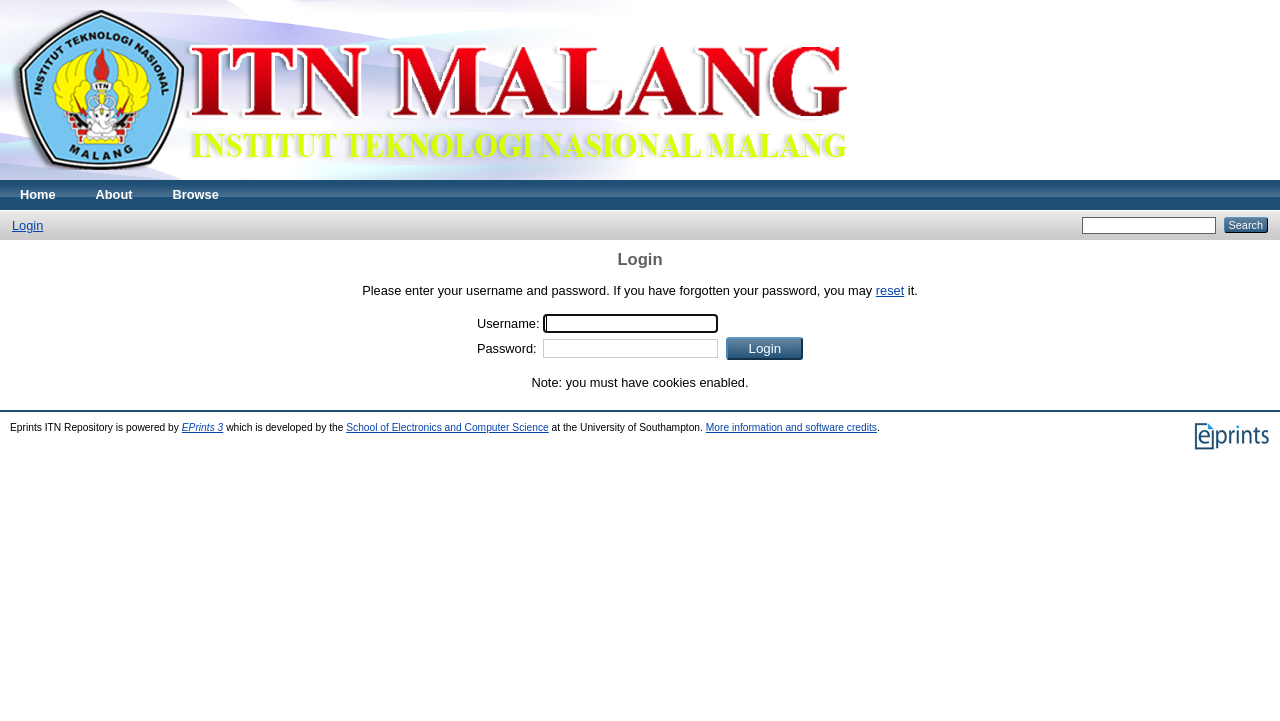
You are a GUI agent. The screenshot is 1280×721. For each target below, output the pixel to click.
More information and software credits (791, 427)
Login (27, 225)
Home (38, 194)
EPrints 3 (203, 427)
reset (890, 290)
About (114, 194)
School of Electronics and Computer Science (447, 427)
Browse (196, 194)
